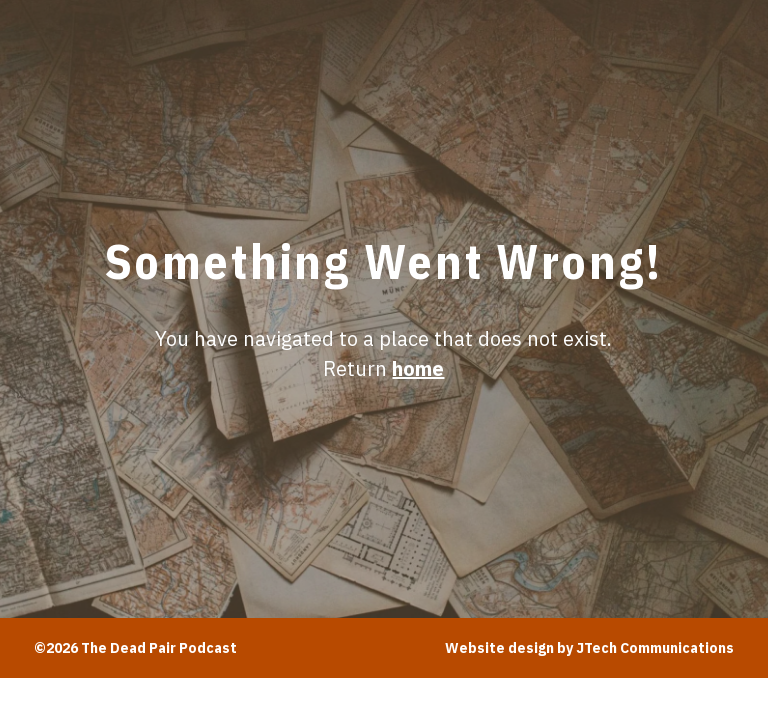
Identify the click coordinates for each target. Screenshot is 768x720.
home (418, 368)
